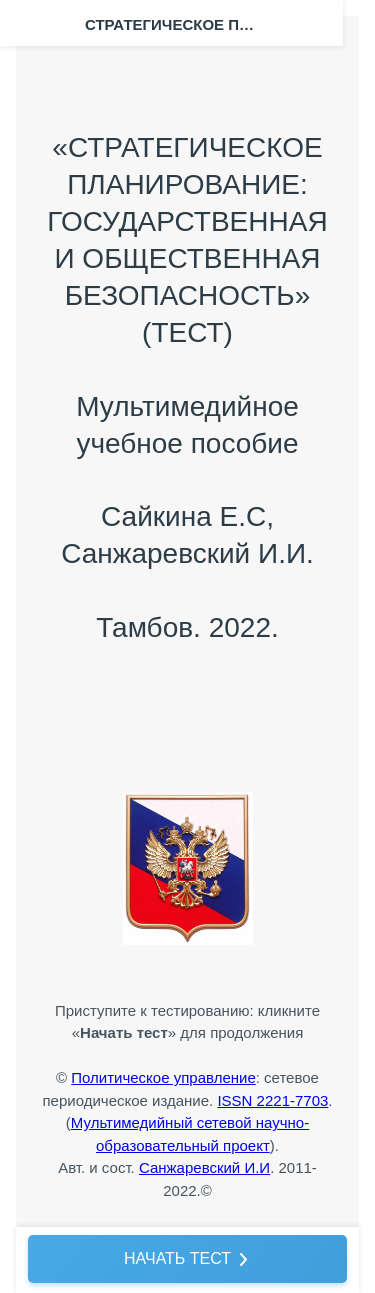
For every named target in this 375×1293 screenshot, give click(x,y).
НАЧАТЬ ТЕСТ (177, 1258)
